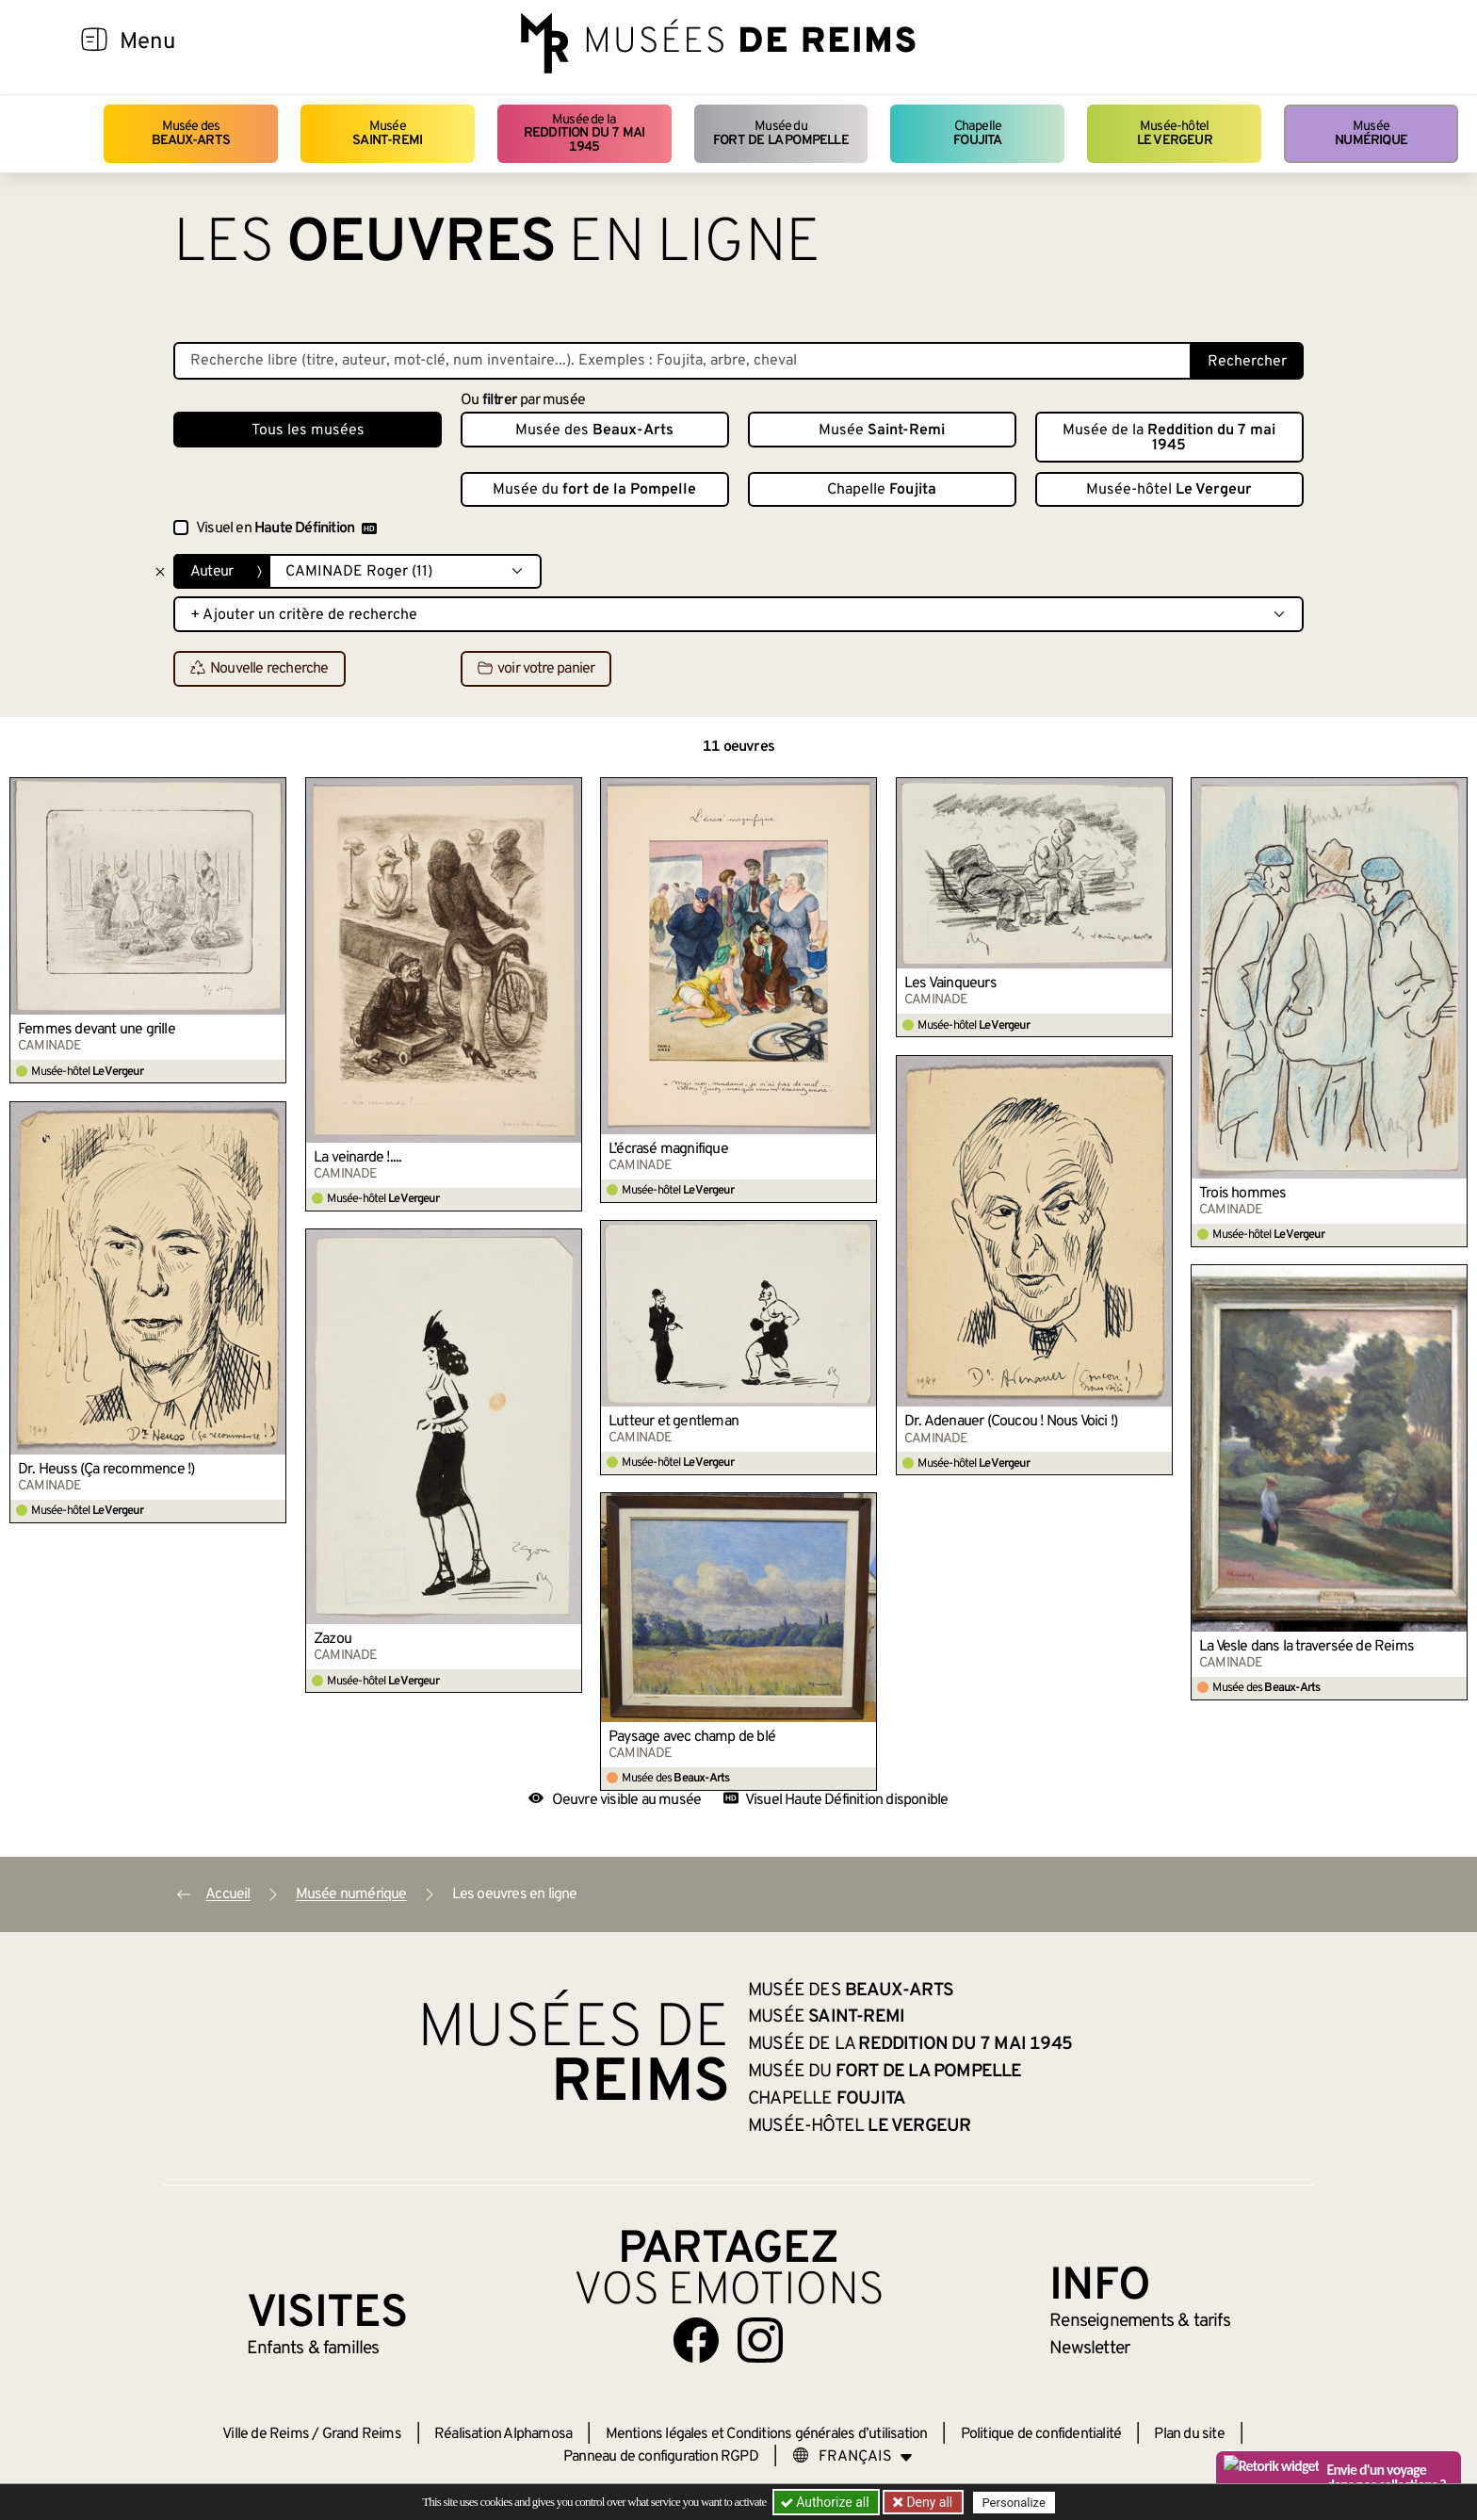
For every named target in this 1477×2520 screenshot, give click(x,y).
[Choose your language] (852, 2457)
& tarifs (1139, 2321)
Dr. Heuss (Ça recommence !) (106, 1469)
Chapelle (977, 133)
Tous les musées (308, 430)
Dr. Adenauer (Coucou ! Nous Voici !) (1010, 1421)
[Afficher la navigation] (94, 42)
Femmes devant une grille (96, 1029)
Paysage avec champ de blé (692, 1737)
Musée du (781, 133)
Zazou (332, 1639)
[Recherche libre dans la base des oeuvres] (682, 361)
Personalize (1014, 2503)
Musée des (191, 133)
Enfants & (313, 2348)
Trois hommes (1242, 1193)
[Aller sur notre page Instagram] (760, 2340)
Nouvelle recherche (259, 669)
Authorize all (826, 2502)
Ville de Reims (265, 2434)
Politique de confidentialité (1041, 2434)
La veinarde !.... (357, 1157)
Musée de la (584, 133)
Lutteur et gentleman (673, 1421)
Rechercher (1247, 361)
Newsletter (1089, 2348)
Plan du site (1189, 2434)
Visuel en (286, 528)
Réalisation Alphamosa (503, 2434)
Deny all (927, 2502)
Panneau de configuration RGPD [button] (660, 2456)
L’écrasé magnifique (668, 1149)
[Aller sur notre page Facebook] (696, 2340)
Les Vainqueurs (950, 983)
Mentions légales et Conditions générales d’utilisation (767, 2434)
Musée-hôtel (1174, 133)
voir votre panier (536, 669)
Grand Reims (361, 2434)
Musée (387, 133)
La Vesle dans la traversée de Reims (1306, 1646)
